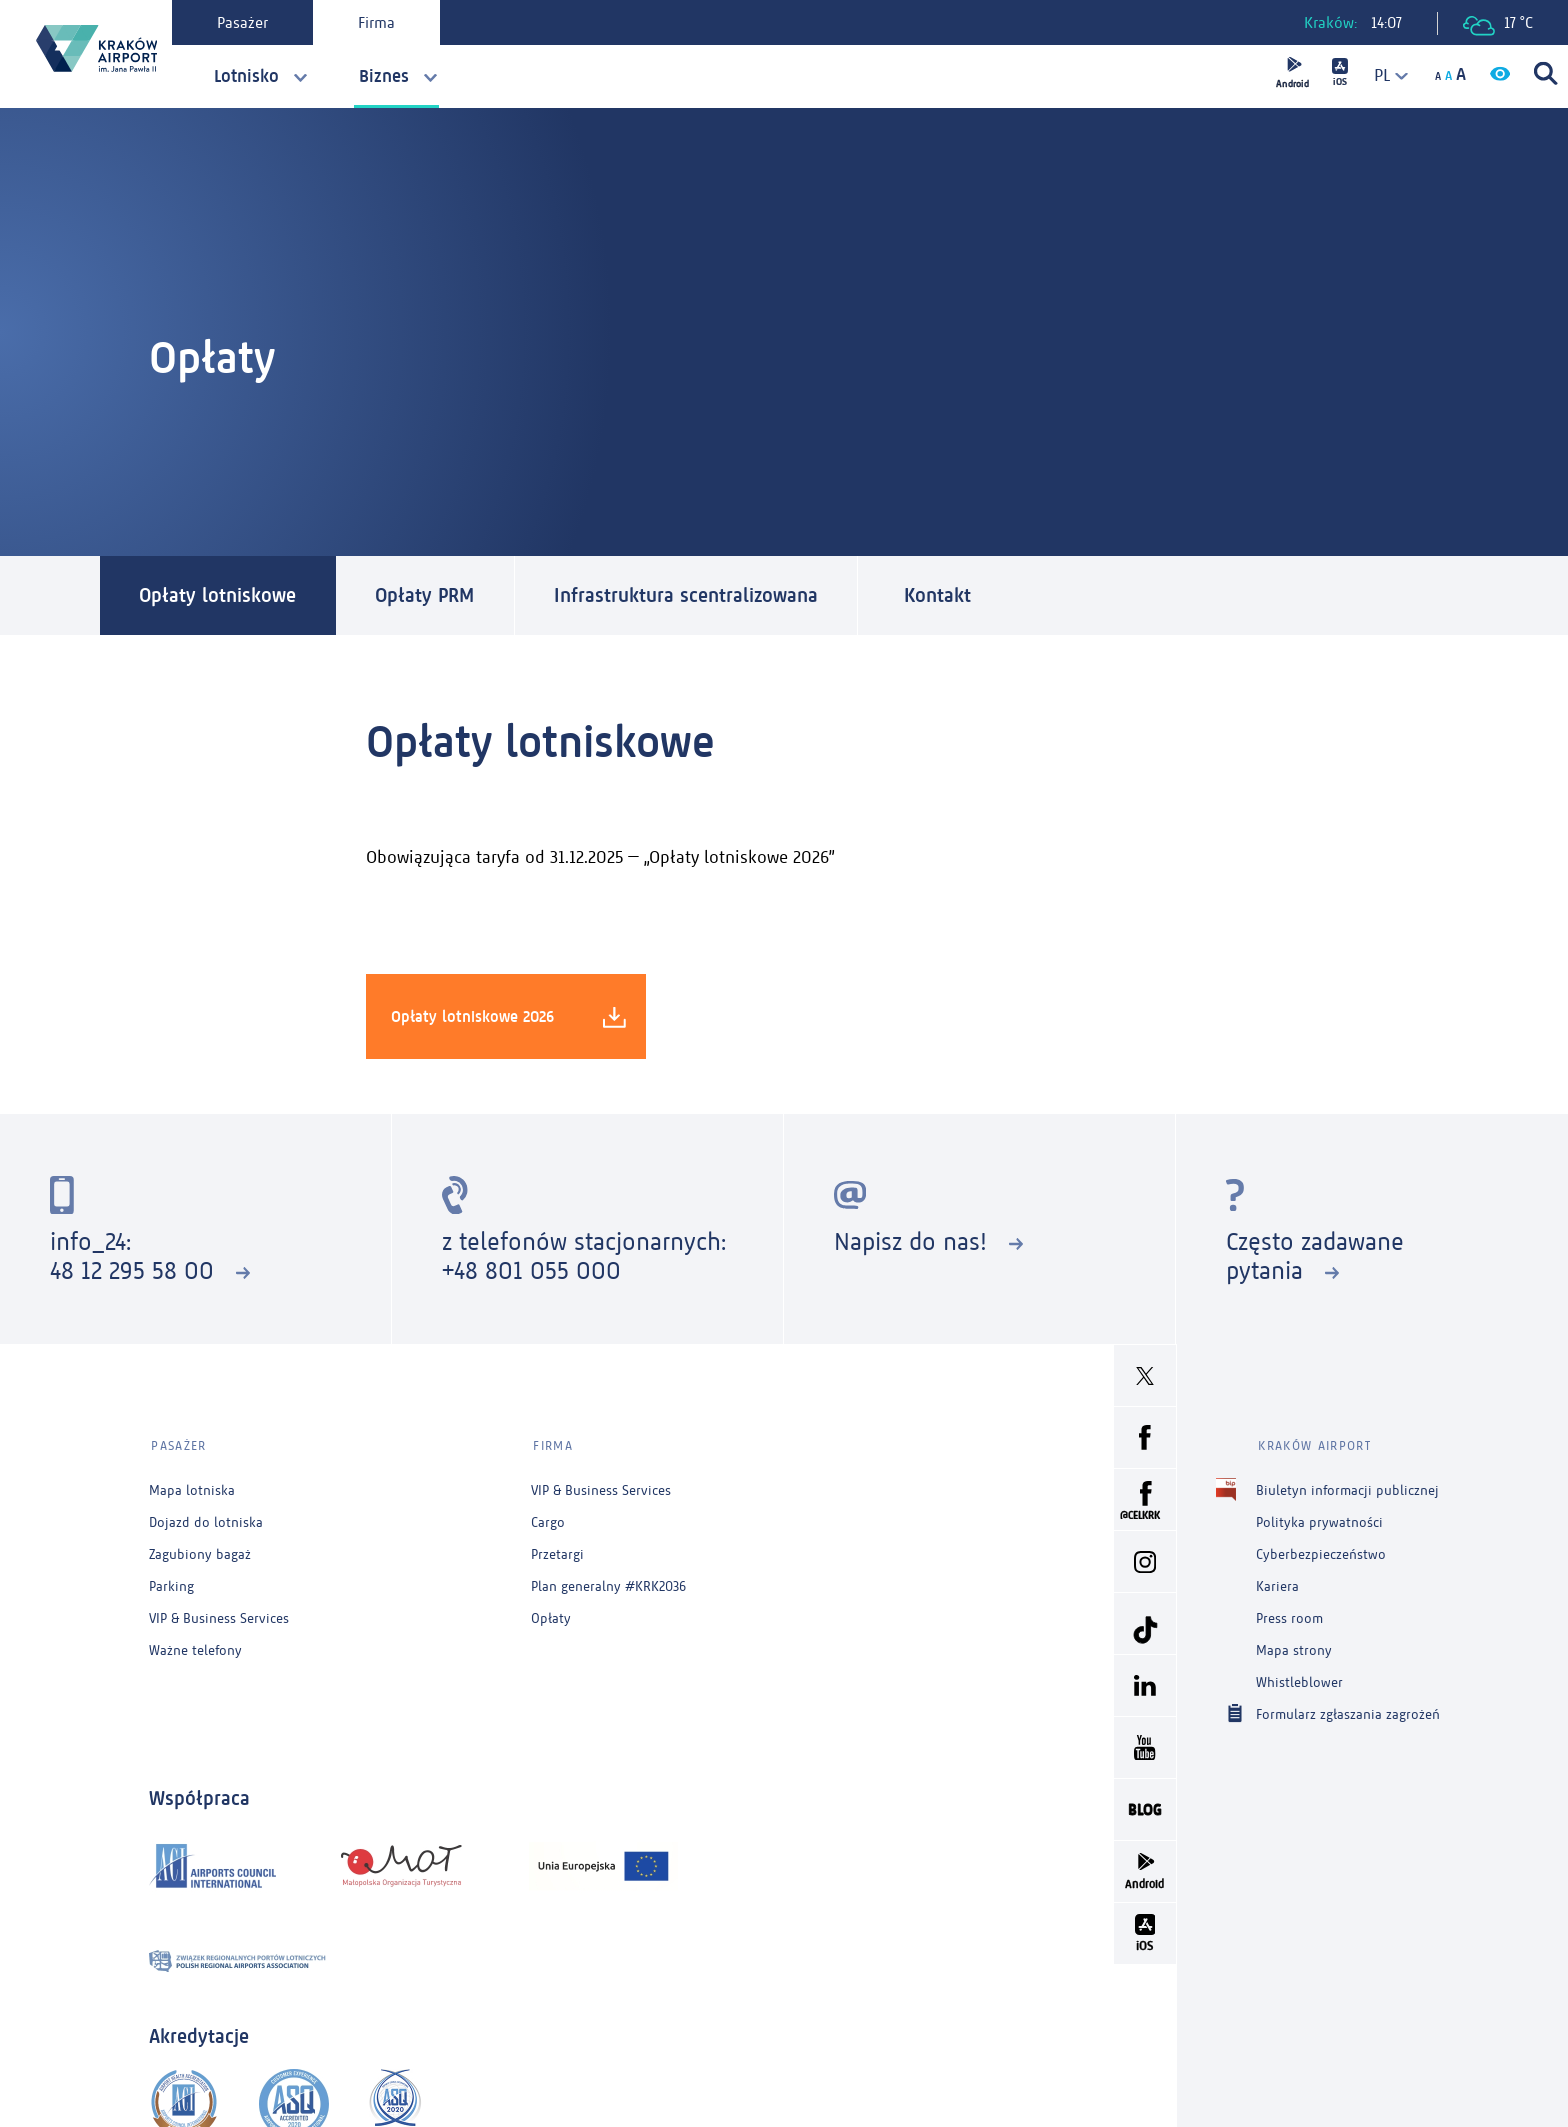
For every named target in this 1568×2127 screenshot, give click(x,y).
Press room (1289, 1615)
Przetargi (557, 1551)
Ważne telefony (195, 1647)
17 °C (1498, 24)
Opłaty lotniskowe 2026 (508, 1017)
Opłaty (551, 1615)
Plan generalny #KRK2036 (608, 1583)
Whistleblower (1299, 1679)
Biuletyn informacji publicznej (1347, 1487)
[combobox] (1383, 75)
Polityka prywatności (1319, 1519)
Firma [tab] (378, 22)
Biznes (384, 76)
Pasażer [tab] (244, 22)
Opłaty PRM (427, 596)
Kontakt (943, 596)
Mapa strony (1294, 1647)
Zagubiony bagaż (200, 1551)
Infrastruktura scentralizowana (690, 596)
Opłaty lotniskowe (218, 596)
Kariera (1277, 1583)
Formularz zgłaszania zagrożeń (1348, 1710)
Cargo (548, 1519)
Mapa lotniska (192, 1487)
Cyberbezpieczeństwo (1321, 1551)
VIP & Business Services (219, 1615)
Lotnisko (246, 76)
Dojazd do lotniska (206, 1519)
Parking (171, 1583)
